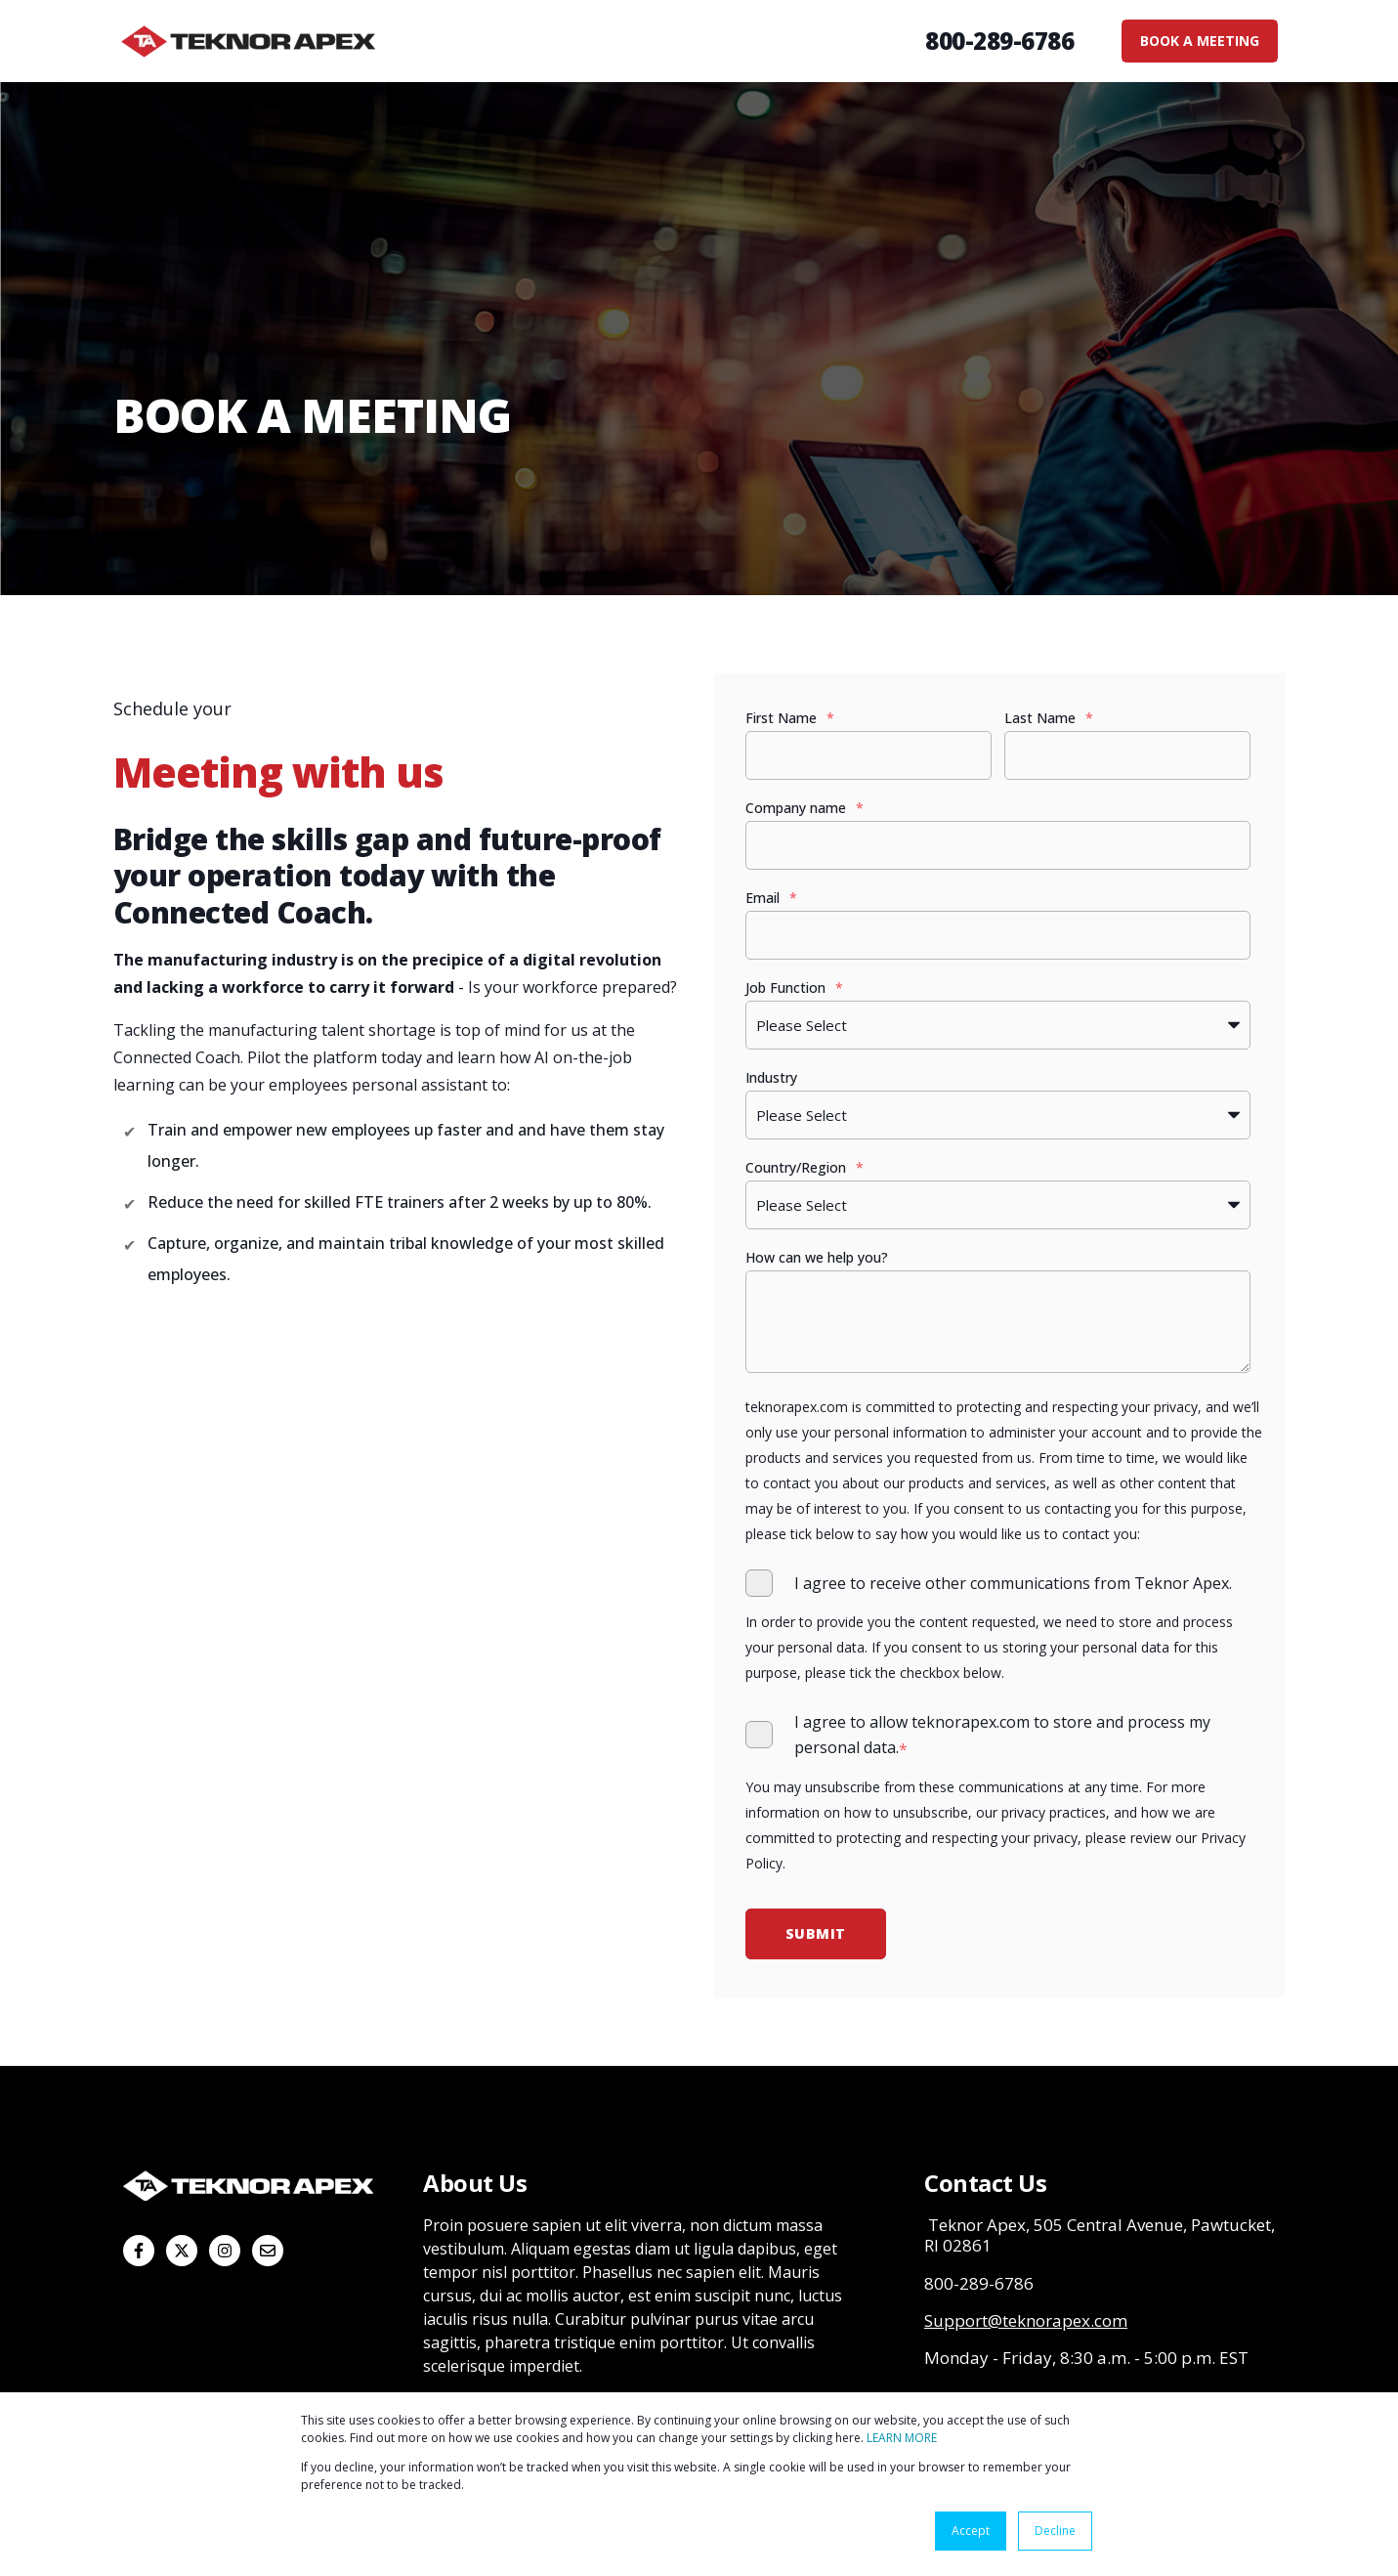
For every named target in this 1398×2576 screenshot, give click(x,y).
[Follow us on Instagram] (224, 2250)
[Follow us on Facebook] (138, 2250)
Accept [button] (971, 2530)
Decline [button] (1055, 2530)
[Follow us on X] (181, 2250)
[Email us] (267, 2250)
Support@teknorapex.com (1025, 2320)
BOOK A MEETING (1199, 40)
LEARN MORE (902, 2437)
